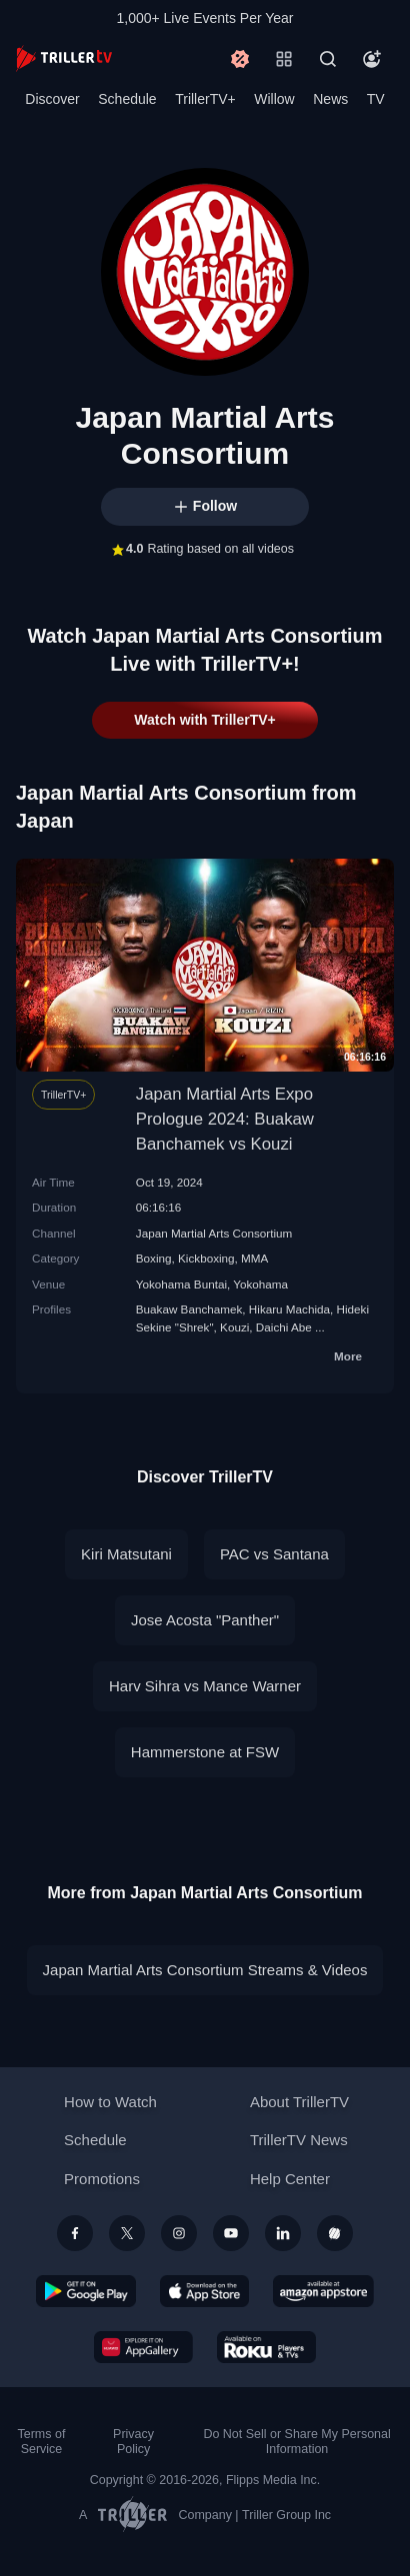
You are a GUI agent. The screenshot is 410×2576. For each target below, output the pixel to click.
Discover (52, 99)
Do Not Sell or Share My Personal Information (296, 2441)
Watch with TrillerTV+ (204, 720)
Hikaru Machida (289, 1308)
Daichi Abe (284, 1326)
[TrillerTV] (64, 58)
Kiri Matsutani (126, 1553)
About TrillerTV (299, 2101)
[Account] (372, 59)
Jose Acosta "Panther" (205, 1619)
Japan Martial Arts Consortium (214, 1233)
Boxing (154, 1258)
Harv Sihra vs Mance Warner (205, 1685)
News (330, 99)
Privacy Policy (133, 2441)
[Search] (328, 59)
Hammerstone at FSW (205, 1751)
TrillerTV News (299, 2139)
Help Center (290, 2178)
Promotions (102, 2178)
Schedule (127, 99)
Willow (274, 99)
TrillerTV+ (205, 99)
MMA (254, 1258)
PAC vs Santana (274, 1553)
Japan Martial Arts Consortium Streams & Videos (205, 1969)
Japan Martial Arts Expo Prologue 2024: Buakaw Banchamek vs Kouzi (225, 1119)
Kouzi (234, 1326)
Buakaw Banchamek (189, 1308)
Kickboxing (206, 1258)
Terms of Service (42, 2441)
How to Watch (110, 2101)
